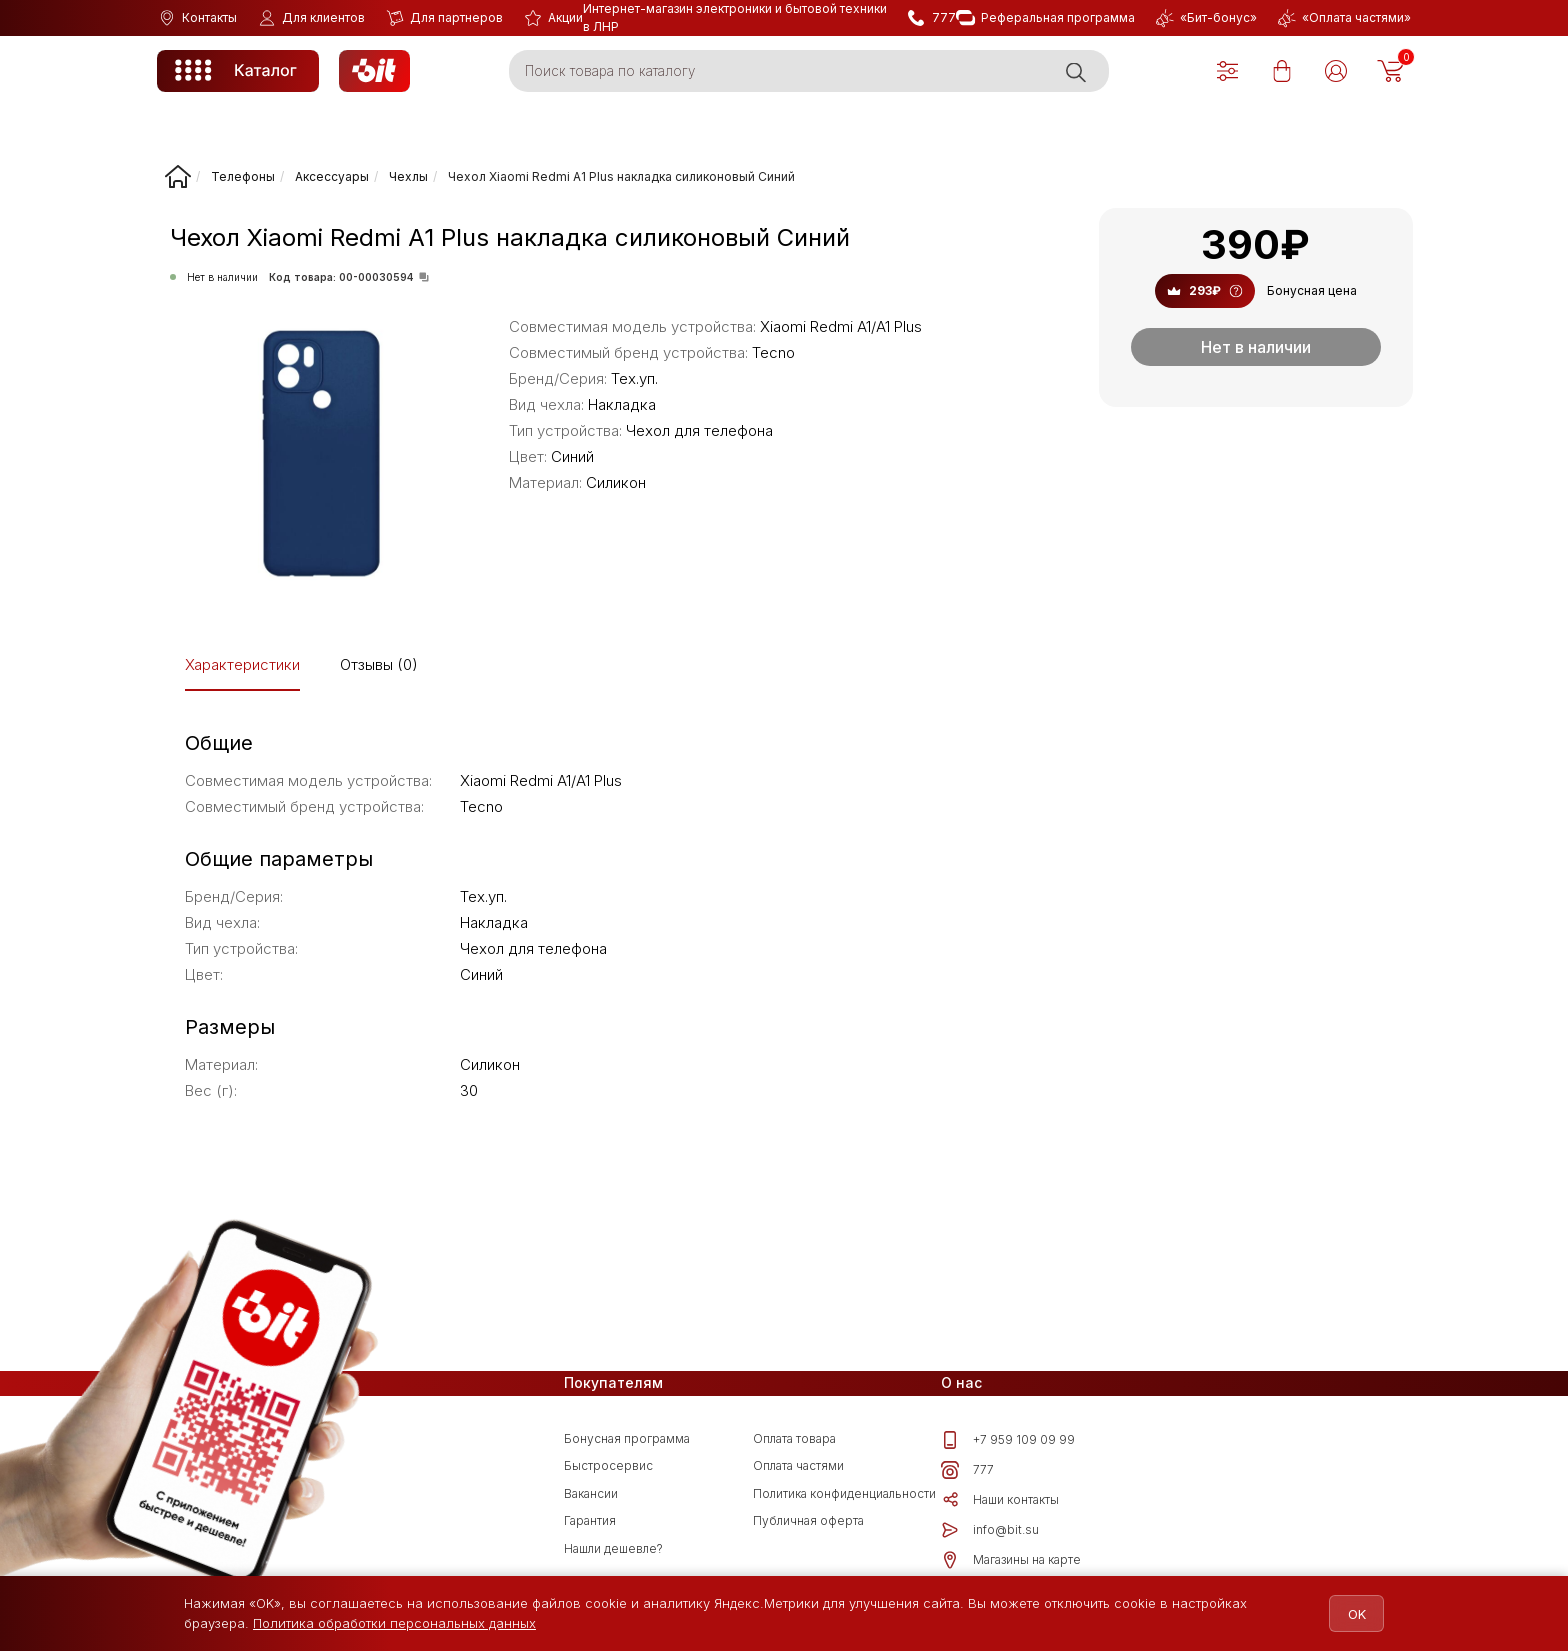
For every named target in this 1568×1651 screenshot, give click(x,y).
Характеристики (242, 664)
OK (1346, 1614)
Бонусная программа (627, 1438)
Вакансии (591, 1493)
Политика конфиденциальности (844, 1493)
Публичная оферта (808, 1520)
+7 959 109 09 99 (1008, 1440)
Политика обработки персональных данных (394, 1623)
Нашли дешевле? (613, 1548)
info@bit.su (990, 1530)
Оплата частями (798, 1465)
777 (967, 1470)
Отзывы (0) (379, 664)
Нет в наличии (1256, 347)
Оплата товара (794, 1438)
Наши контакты (1000, 1500)
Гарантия (590, 1520)
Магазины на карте (1011, 1560)
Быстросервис (608, 1465)
